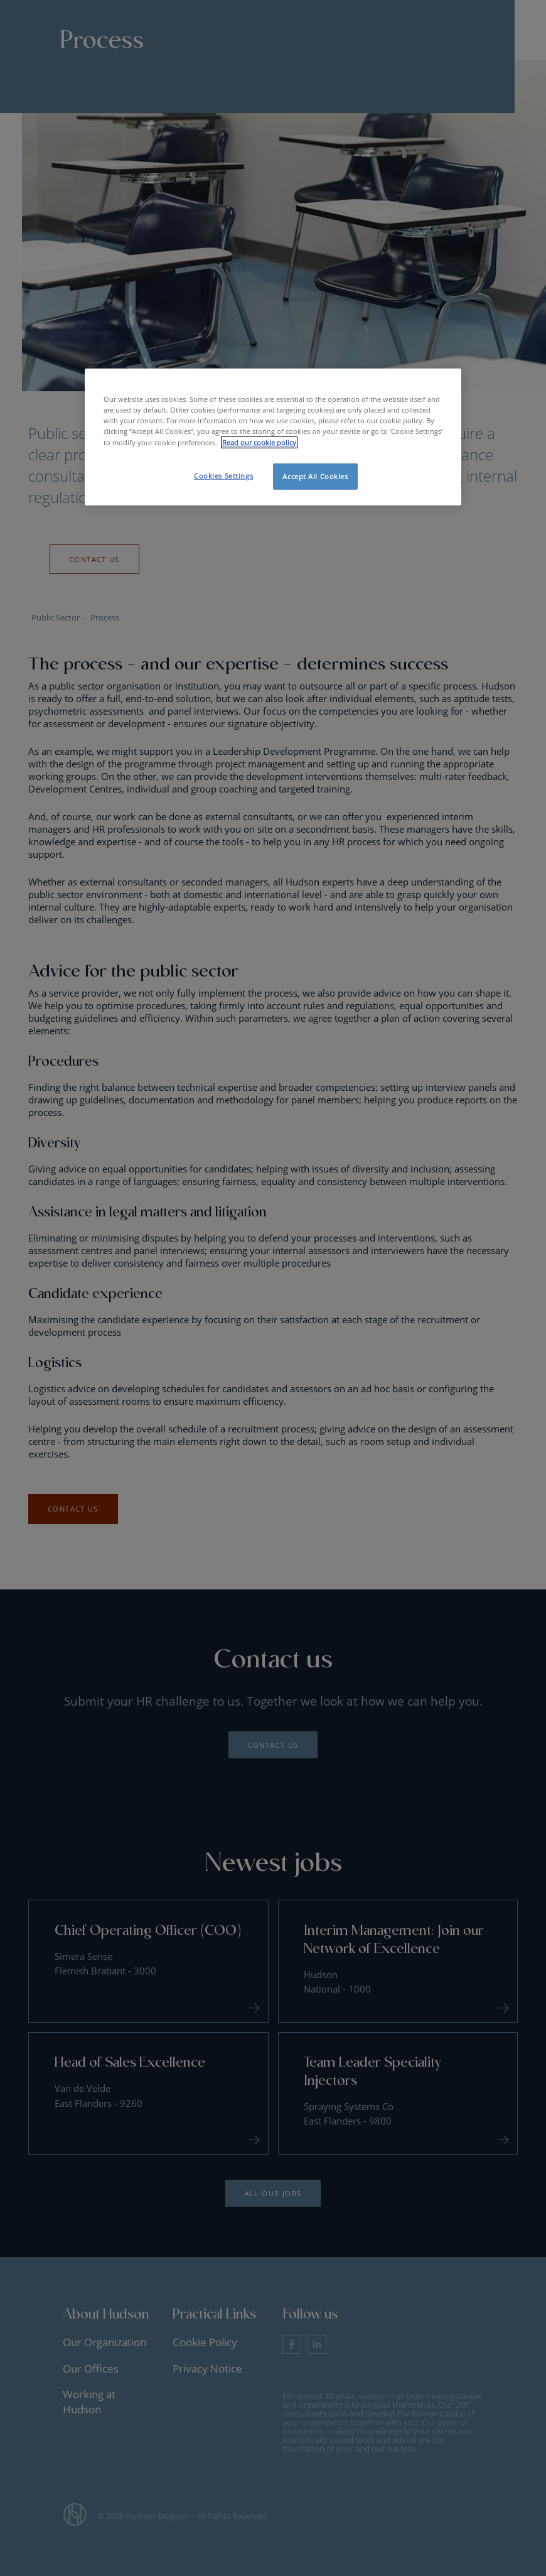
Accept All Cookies (315, 475)
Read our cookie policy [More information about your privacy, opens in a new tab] (259, 441)
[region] (273, 437)
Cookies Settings (223, 475)
